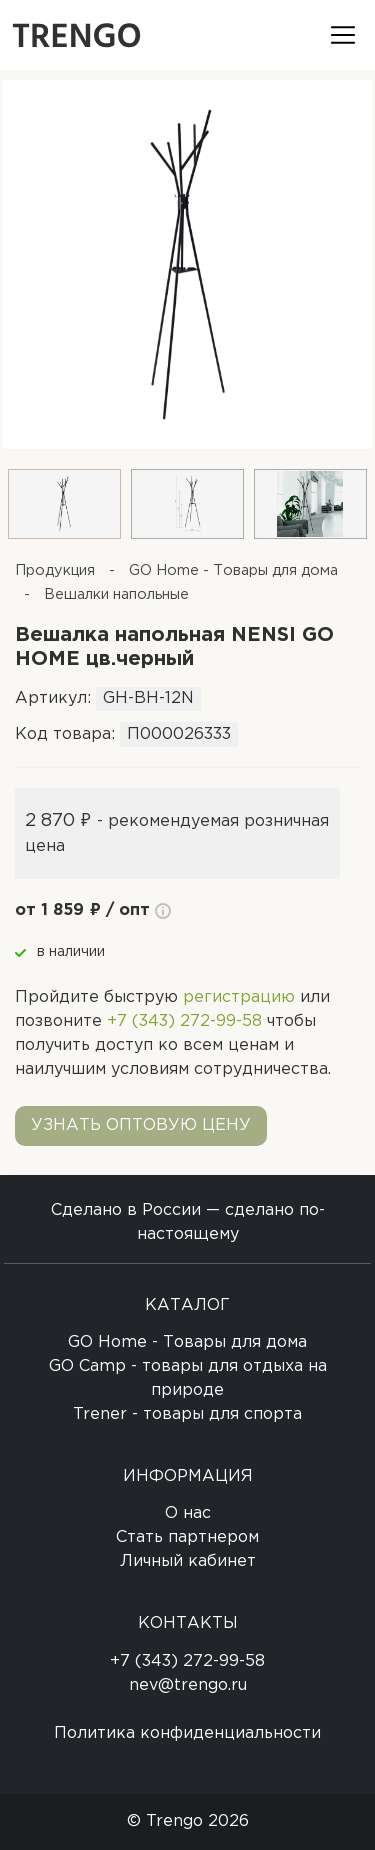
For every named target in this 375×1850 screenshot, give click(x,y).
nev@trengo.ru (188, 1685)
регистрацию (239, 997)
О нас (188, 1513)
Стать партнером (187, 1537)
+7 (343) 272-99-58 (184, 1021)
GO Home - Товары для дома (187, 1342)
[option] (187, 259)
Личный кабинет (188, 1561)
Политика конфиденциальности (187, 1733)
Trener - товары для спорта (187, 1414)
